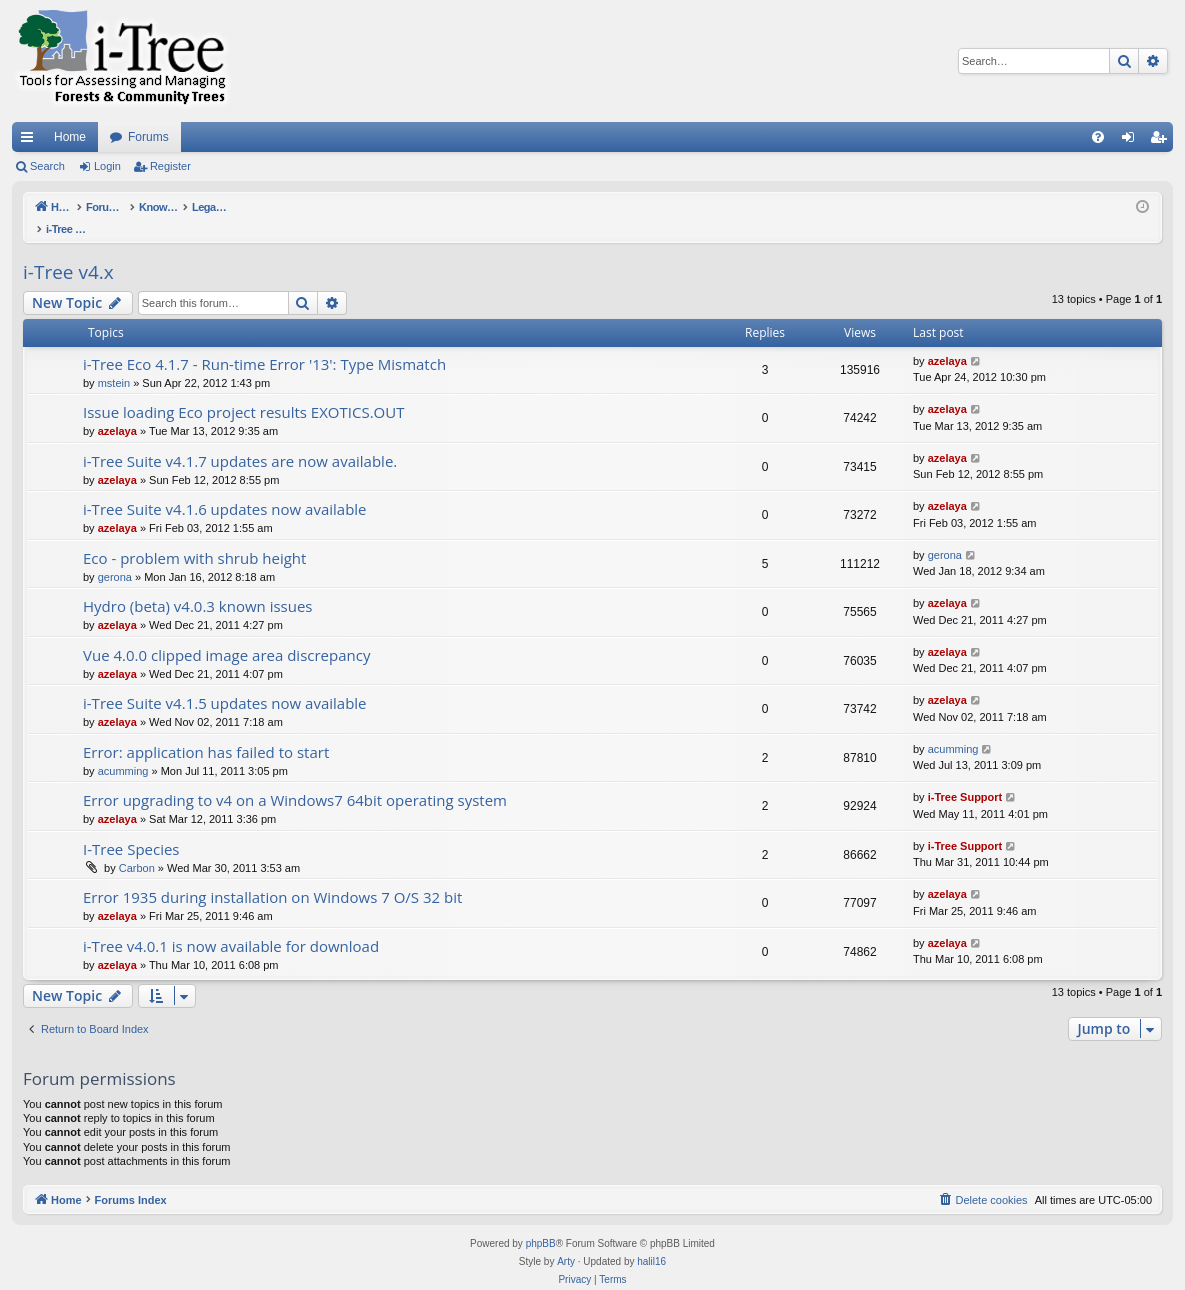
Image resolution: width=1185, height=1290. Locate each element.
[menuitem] (1098, 137)
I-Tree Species (131, 828)
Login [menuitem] (1132, 141)
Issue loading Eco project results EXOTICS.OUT (243, 391)
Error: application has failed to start (206, 731)
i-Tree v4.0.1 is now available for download (231, 925)
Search (47, 166)
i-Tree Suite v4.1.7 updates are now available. (240, 440)
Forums (148, 137)
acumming (123, 750)
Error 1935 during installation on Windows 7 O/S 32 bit (272, 876)
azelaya (947, 340)
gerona (115, 556)
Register (170, 166)
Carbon (137, 847)
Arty (566, 1240)
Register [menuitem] (1162, 141)
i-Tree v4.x (68, 251)
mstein (114, 362)
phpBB (541, 1222)
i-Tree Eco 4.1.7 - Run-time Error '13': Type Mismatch (264, 343)
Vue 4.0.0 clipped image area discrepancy (226, 634)
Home (70, 137)
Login (107, 166)
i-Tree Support (965, 776)
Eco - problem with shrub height (194, 537)
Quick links (31, 141)
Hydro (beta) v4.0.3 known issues (198, 585)
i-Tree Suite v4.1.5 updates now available (225, 682)
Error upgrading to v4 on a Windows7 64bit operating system (295, 779)
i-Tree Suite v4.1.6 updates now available (225, 488)
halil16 (651, 1240)
